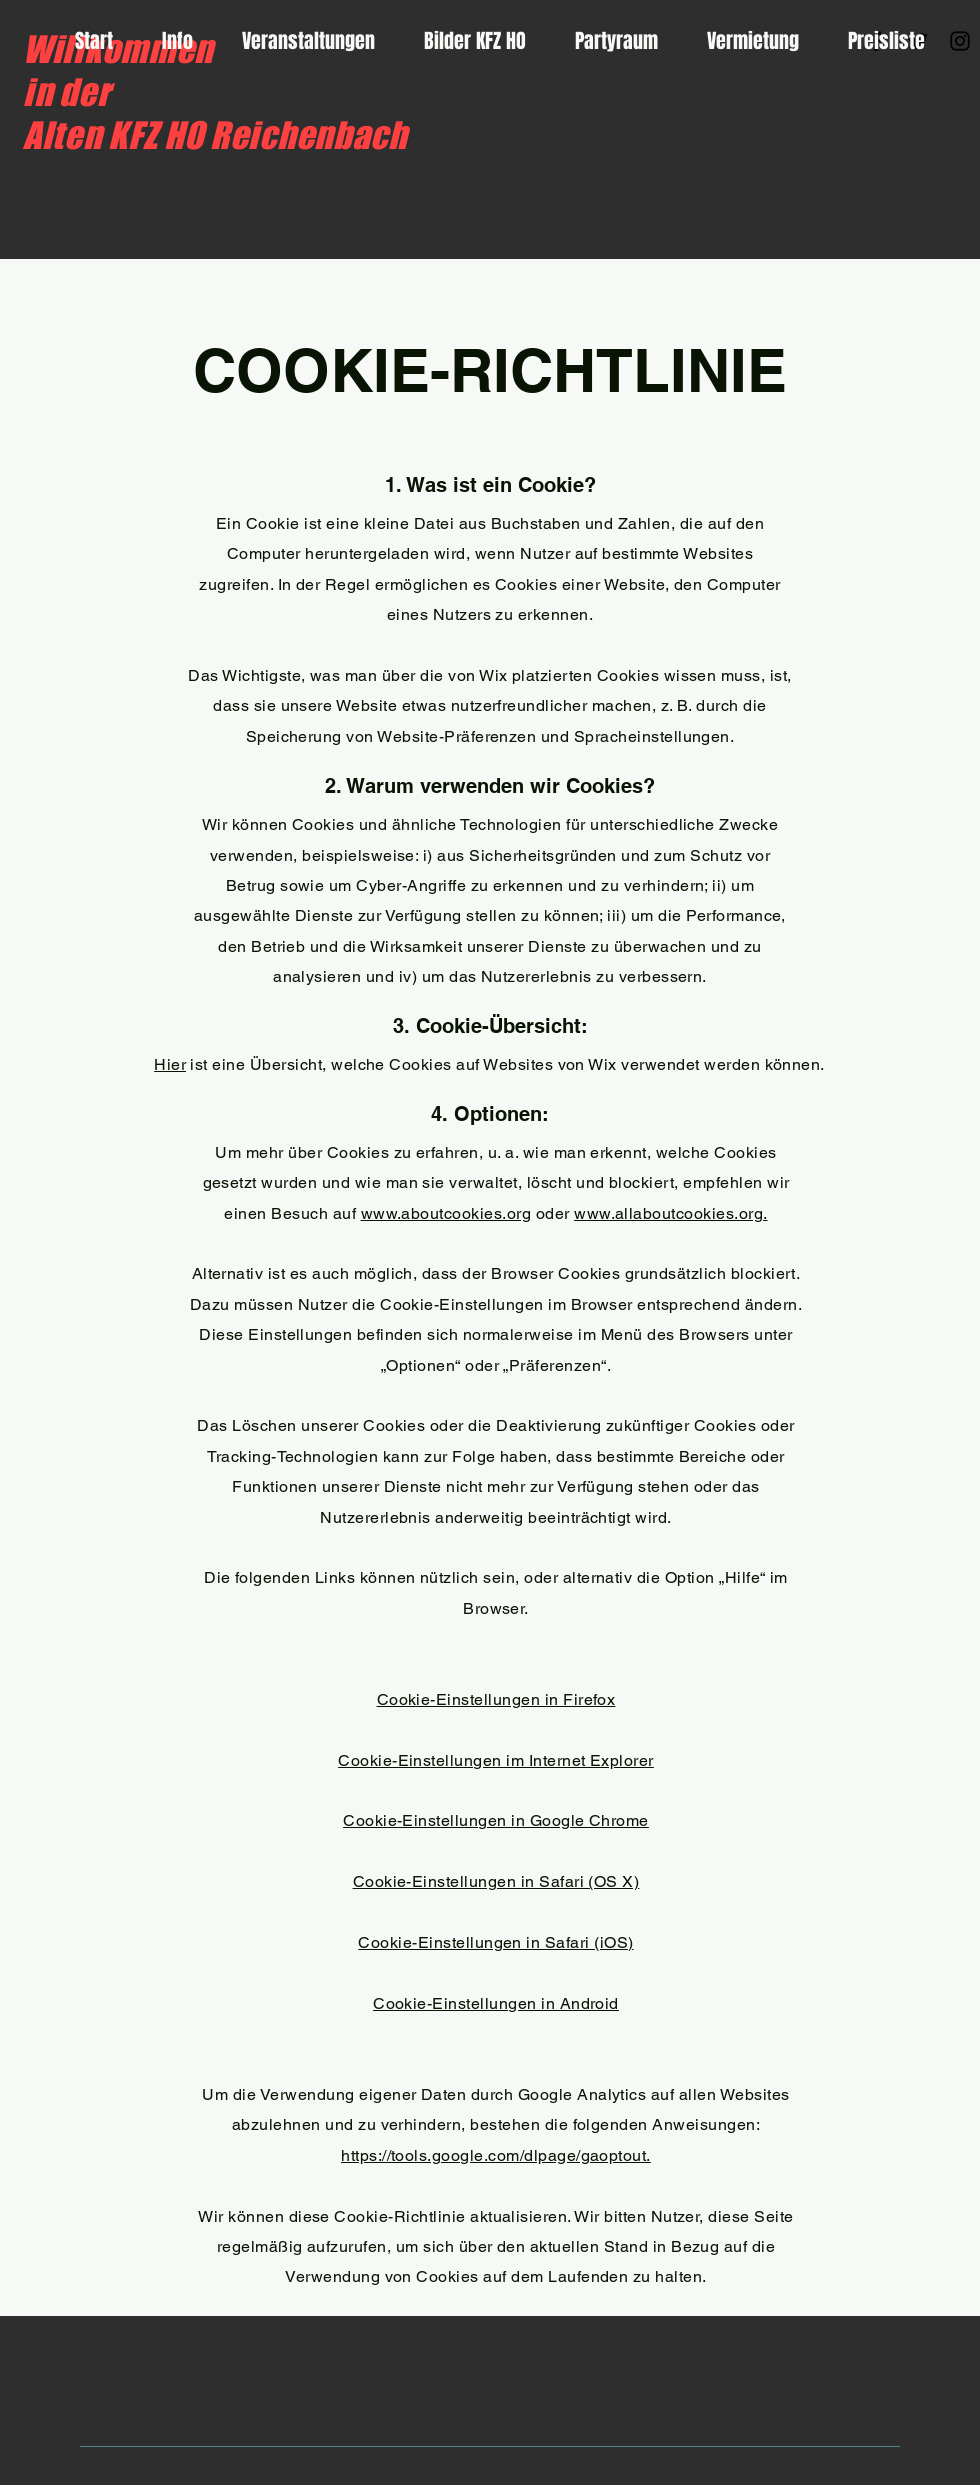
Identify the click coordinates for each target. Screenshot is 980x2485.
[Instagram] (960, 41)
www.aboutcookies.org (446, 1213)
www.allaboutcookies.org (668, 1213)
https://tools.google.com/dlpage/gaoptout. (496, 2155)
